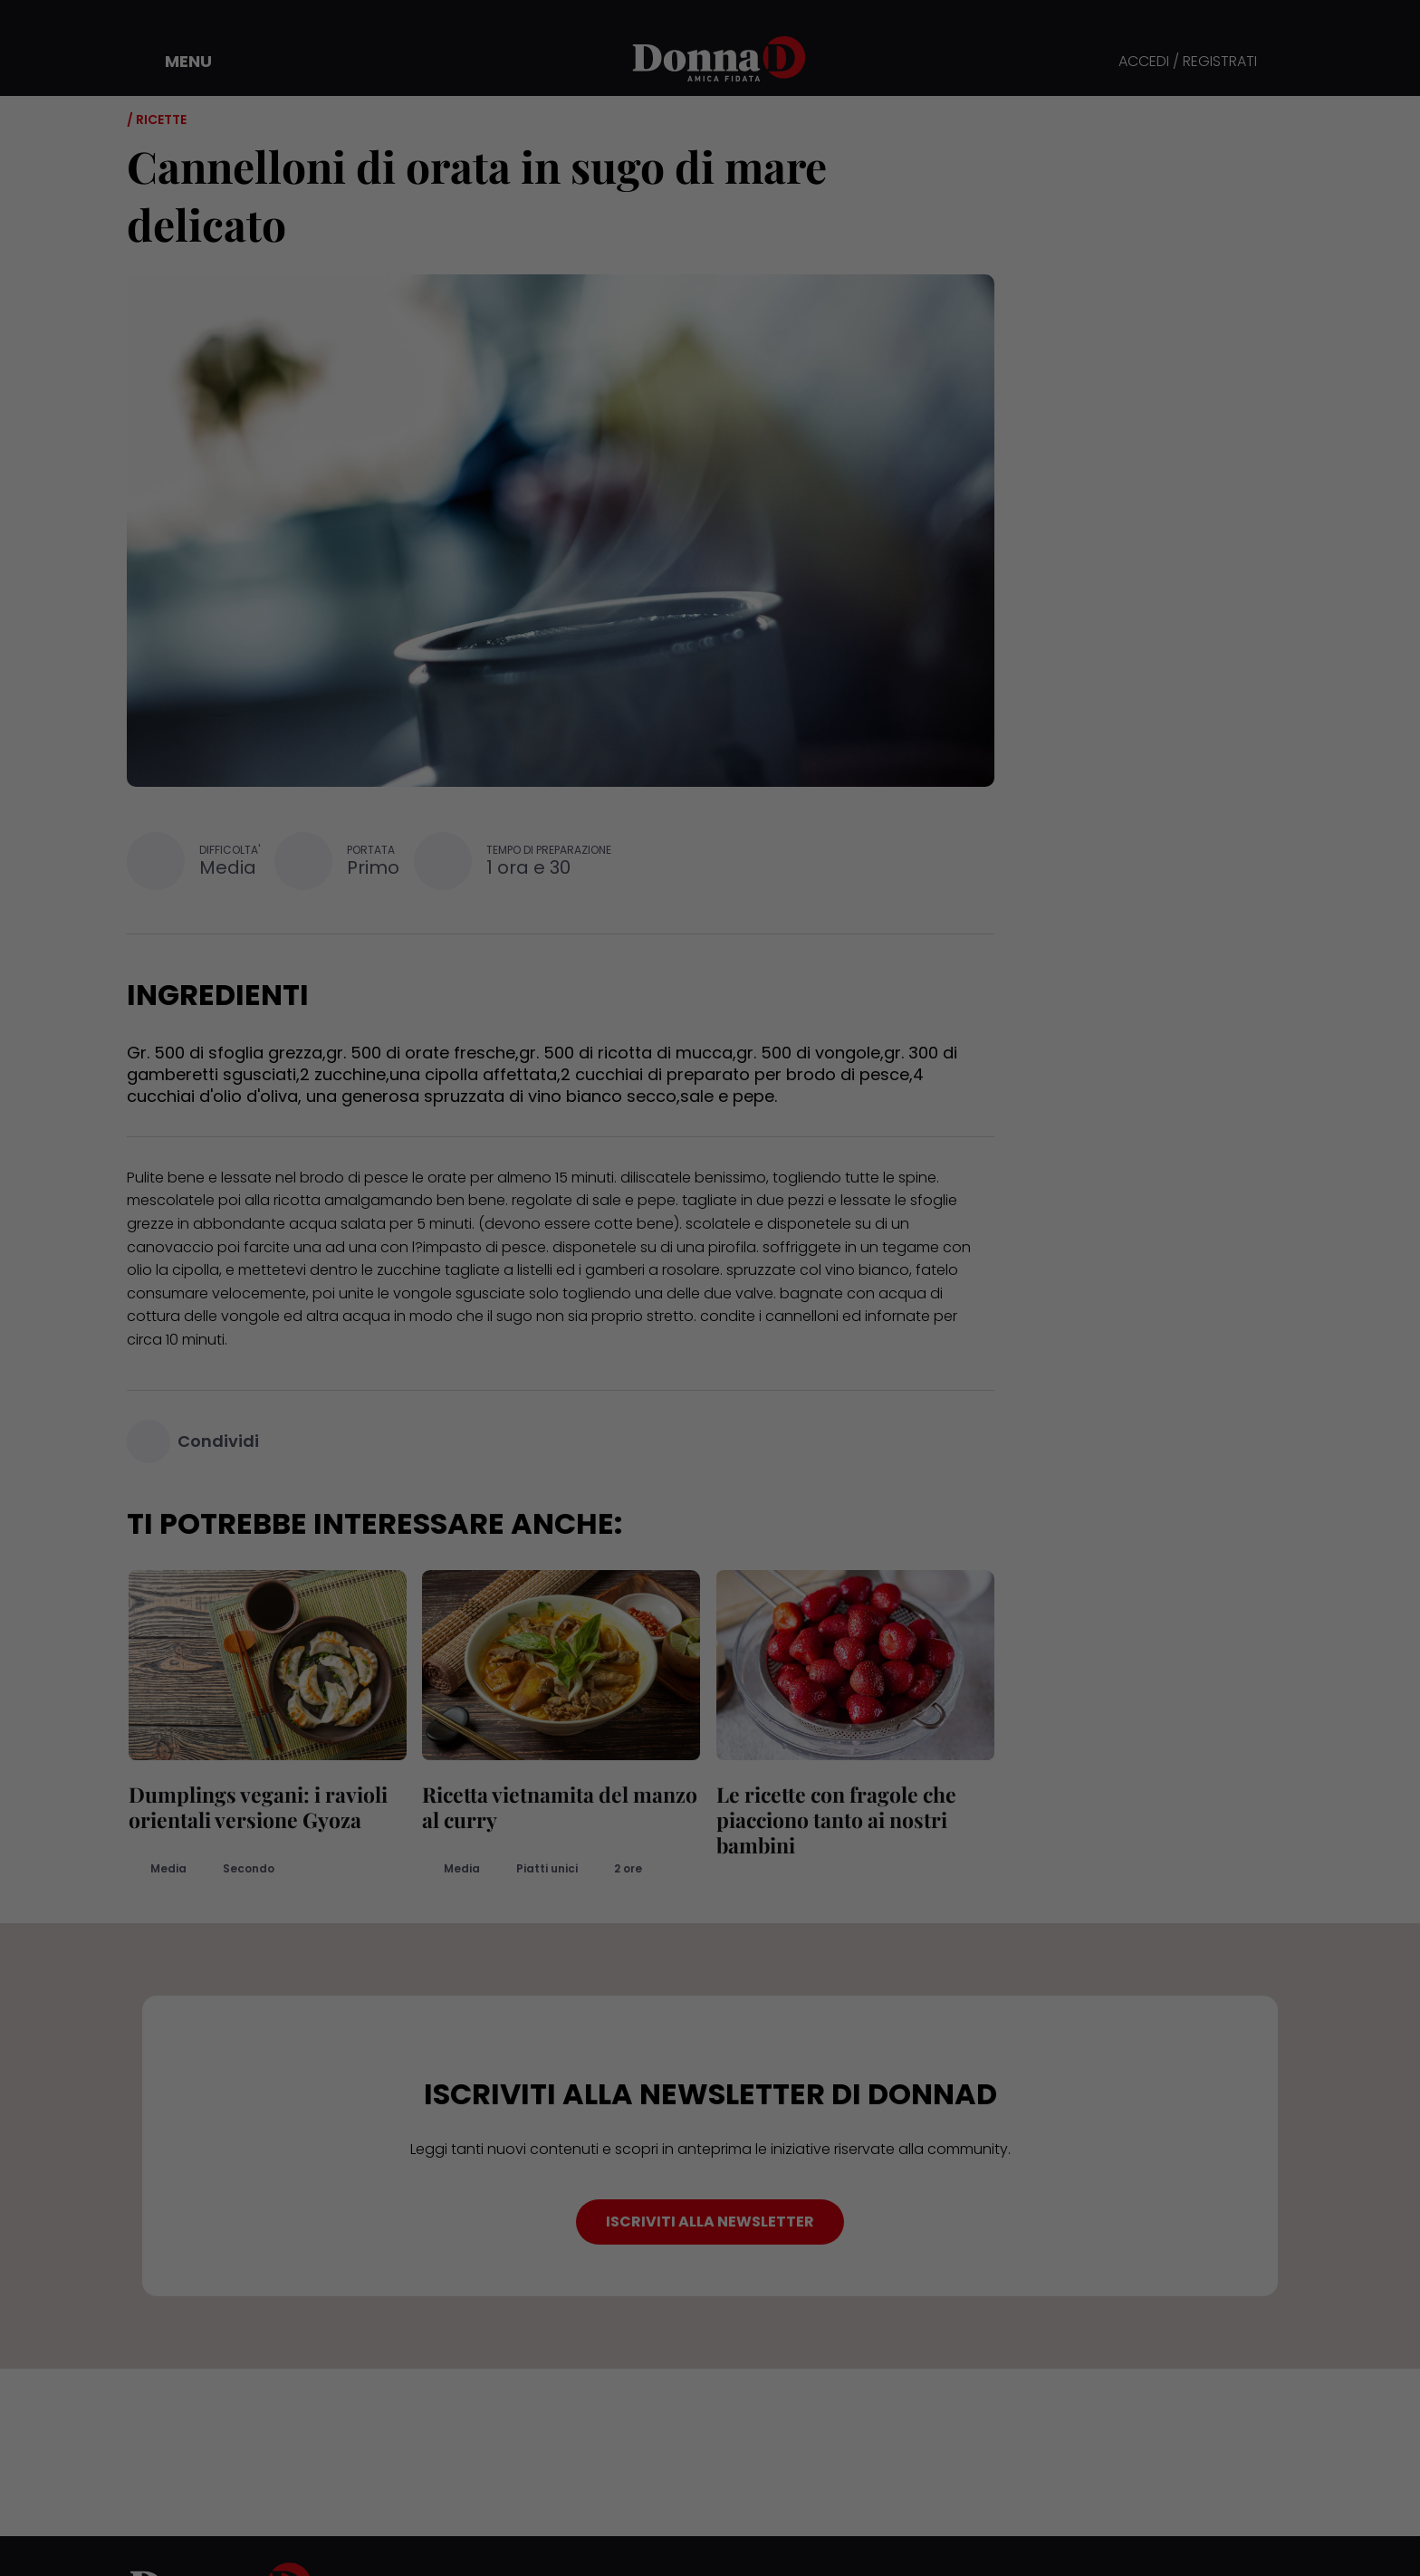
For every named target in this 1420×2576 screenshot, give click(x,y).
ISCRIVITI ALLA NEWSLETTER (710, 2221)
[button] (175, 61)
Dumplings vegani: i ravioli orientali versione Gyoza (256, 1807)
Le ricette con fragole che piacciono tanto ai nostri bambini (835, 1819)
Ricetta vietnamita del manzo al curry (558, 1807)
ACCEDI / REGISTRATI (1187, 62)
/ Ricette (157, 119)
